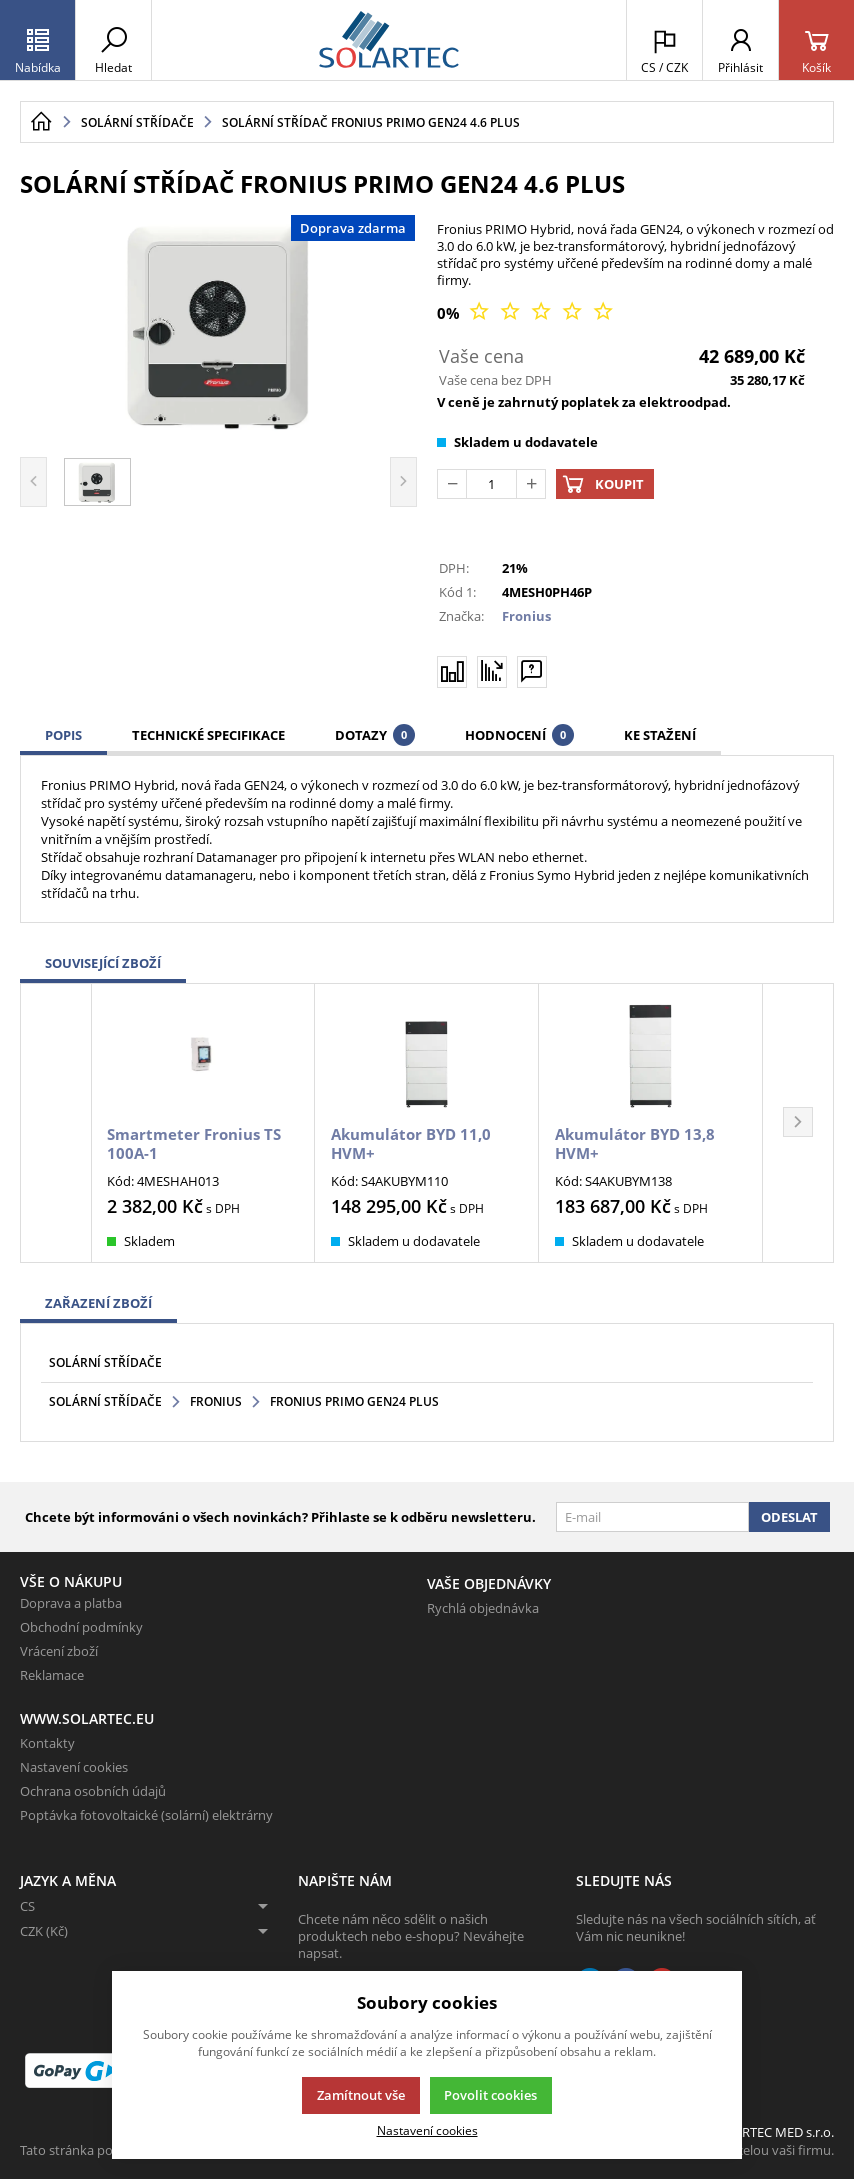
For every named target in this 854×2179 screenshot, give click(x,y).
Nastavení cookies (74, 1767)
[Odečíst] (452, 484)
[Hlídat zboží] (492, 671)
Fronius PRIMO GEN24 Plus (354, 1401)
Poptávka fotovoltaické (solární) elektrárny (146, 1815)
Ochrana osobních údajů (93, 1791)
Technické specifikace (208, 735)
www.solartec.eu (87, 1718)
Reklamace (52, 1675)
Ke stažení (660, 735)
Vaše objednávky (489, 1583)
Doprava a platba (71, 1603)
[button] (798, 1123)
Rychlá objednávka (483, 1608)
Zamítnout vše (361, 2095)
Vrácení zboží (59, 1651)
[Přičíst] (531, 484)
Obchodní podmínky (81, 1627)
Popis (63, 735)
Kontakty (47, 1743)
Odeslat (789, 1517)
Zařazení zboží (98, 1303)
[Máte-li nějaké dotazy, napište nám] (532, 671)
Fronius (526, 616)
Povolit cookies (490, 2095)
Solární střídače (105, 1362)
